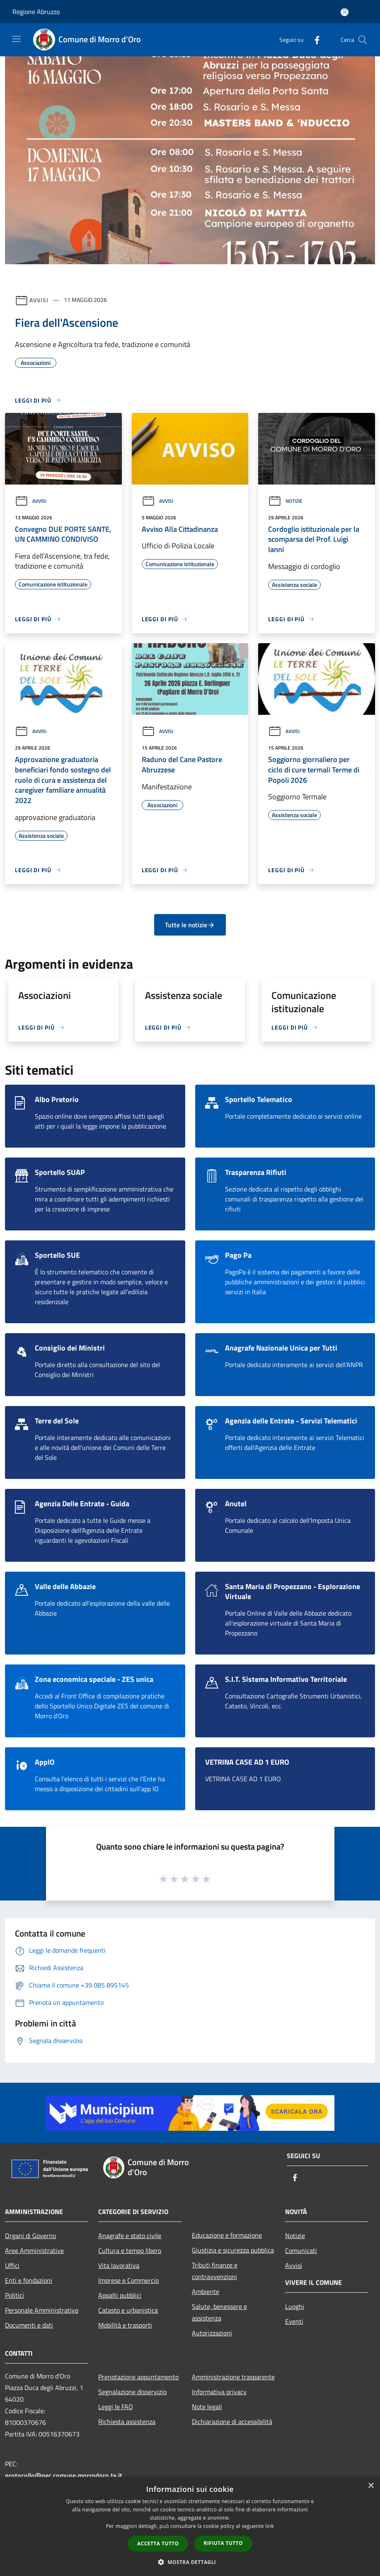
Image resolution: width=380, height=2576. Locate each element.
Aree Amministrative (34, 2250)
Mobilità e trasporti (125, 2325)
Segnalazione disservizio (132, 2392)
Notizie (285, 501)
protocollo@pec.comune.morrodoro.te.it (63, 2475)
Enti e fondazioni (28, 2280)
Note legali (207, 2407)
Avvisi (38, 299)
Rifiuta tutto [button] (223, 2543)
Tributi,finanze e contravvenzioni (214, 2271)
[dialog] (190, 2526)
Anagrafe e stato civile (129, 2236)
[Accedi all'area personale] (344, 12)
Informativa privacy (219, 2392)
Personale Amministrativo (41, 2310)
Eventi (294, 2321)
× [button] (371, 2486)
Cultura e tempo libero (129, 2250)
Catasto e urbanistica (128, 2310)
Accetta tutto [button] (158, 2543)
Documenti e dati (29, 2325)
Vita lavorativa (118, 2265)
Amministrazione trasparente (233, 2377)
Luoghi (294, 2306)
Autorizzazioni (212, 2333)
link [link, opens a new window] (269, 2526)
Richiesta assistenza (126, 2421)
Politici (14, 2295)
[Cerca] (363, 40)
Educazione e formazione (227, 2235)
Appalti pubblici (119, 2295)
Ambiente (205, 2291)
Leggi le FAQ (115, 2407)
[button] (190, 2562)
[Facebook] (313, 39)
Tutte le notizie (190, 925)
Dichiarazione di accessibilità (232, 2421)
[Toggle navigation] (17, 39)
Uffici (12, 2265)
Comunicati (301, 2250)
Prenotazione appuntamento (138, 2377)
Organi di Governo (30, 2236)
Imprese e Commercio (128, 2280)
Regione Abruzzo (36, 12)
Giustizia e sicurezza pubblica (233, 2250)
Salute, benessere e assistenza (219, 2312)
